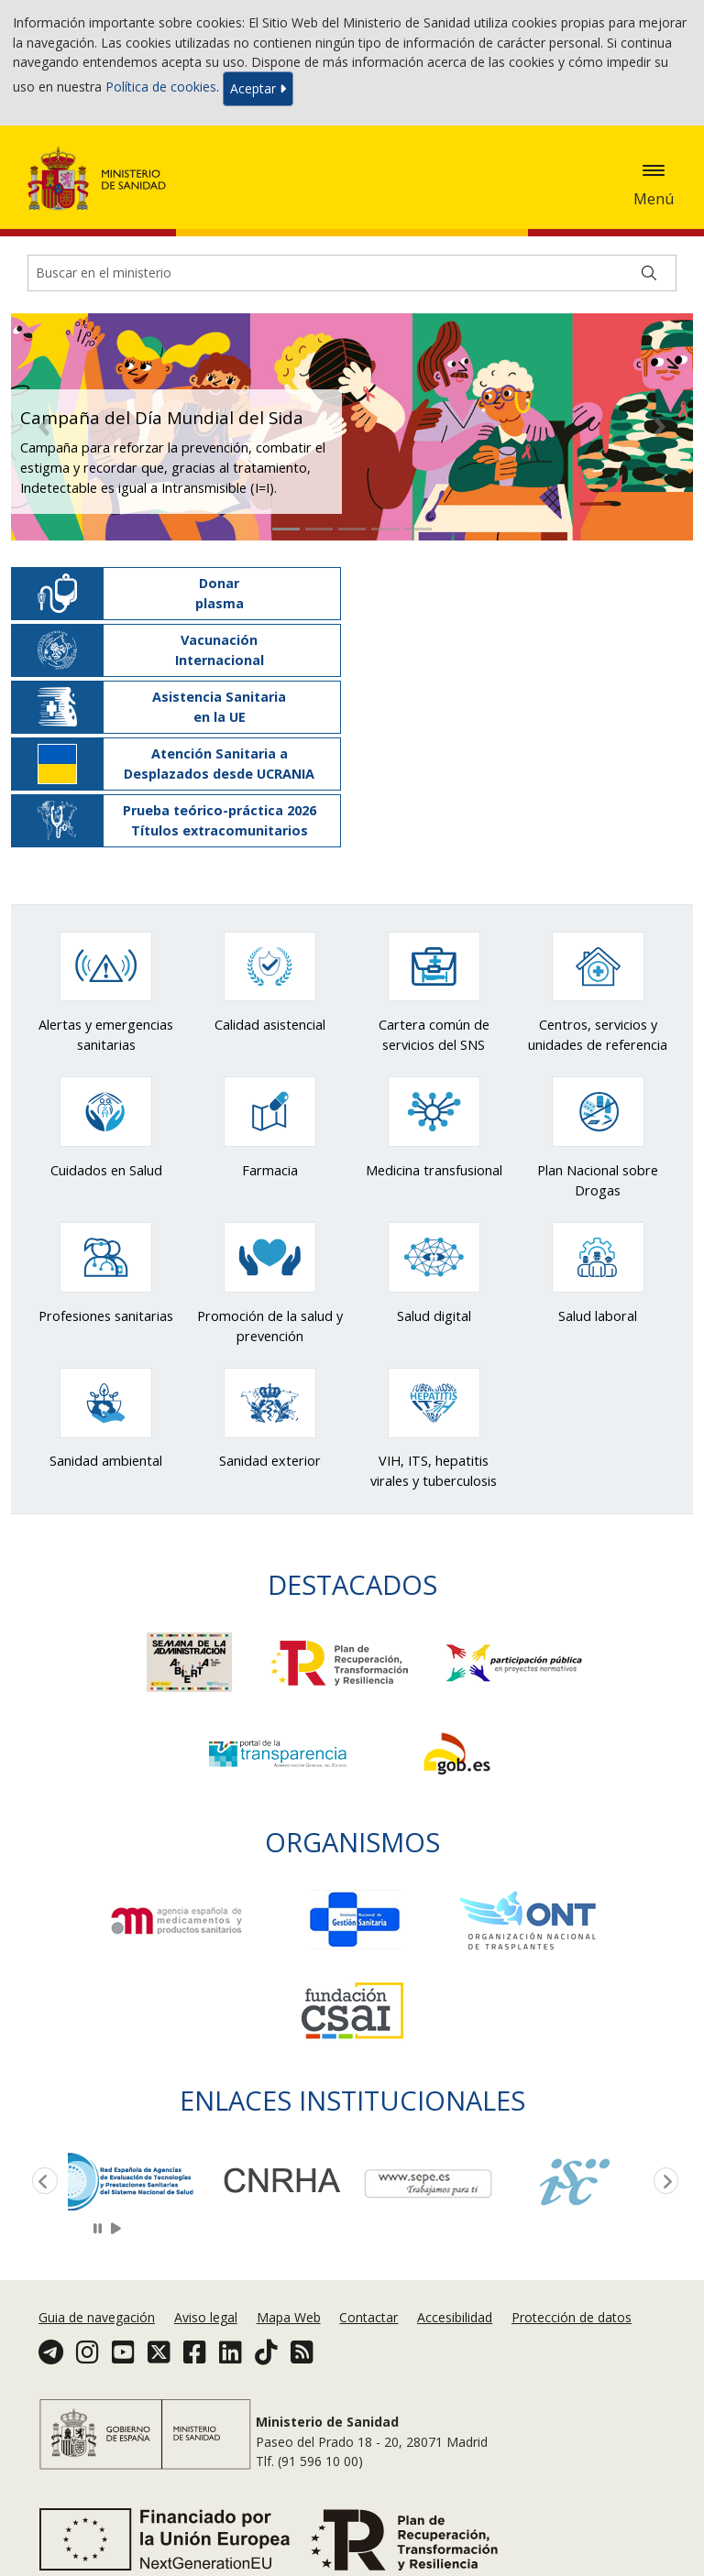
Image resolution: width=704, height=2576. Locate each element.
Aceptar (258, 88)
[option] (141, 2180)
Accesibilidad (454, 2317)
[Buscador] (352, 273)
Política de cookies (160, 87)
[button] (44, 426)
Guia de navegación (96, 2317)
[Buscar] (649, 273)
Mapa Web (289, 2317)
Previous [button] (41, 2182)
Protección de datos (572, 2317)
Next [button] (663, 2182)
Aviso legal (205, 2317)
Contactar (368, 2317)
